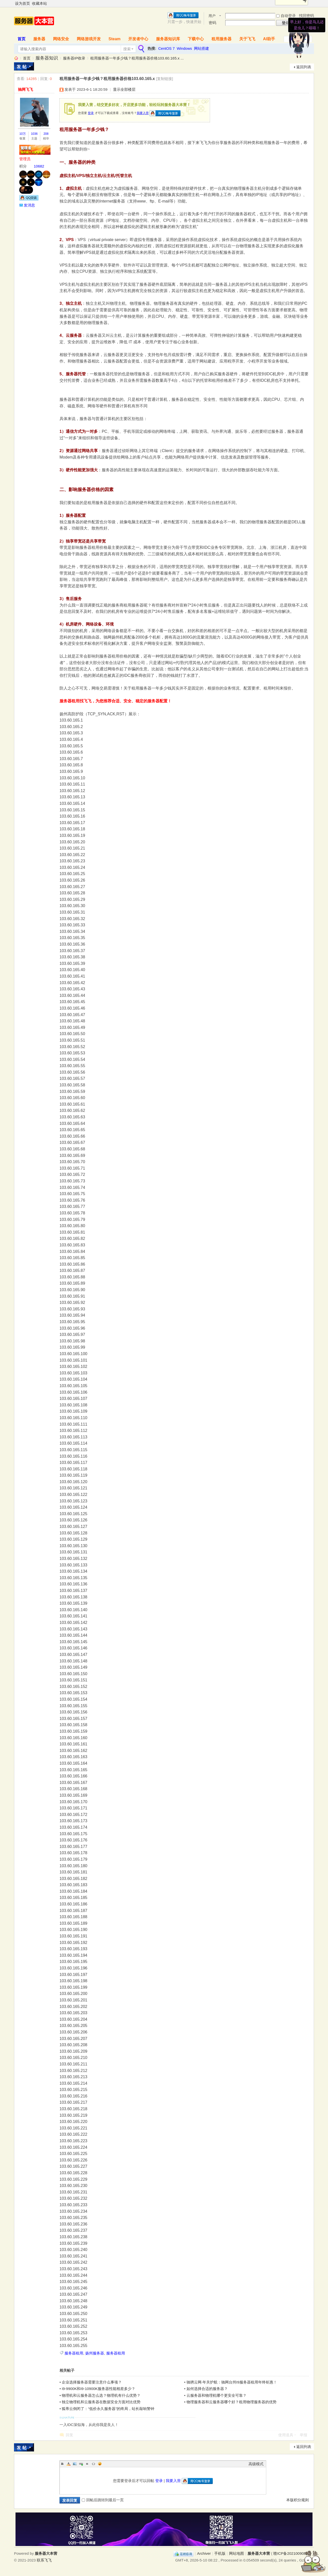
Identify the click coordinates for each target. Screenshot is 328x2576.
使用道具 (285, 2435)
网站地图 (236, 2553)
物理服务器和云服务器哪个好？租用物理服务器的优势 (231, 2402)
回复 (69, 2435)
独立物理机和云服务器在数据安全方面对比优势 (101, 2402)
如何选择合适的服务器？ (207, 2388)
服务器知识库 (168, 39)
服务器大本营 (16, 58)
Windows (184, 48)
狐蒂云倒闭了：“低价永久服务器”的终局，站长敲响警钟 (108, 2408)
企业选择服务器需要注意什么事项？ (92, 2382)
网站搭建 (201, 48)
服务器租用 (73, 2353)
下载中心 (196, 39)
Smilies (99, 2463)
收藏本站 (39, 3)
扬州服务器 (94, 2353)
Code (93, 2463)
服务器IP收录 (74, 58)
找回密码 (306, 16)
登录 (91, 113)
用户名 (212, 16)
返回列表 (303, 67)
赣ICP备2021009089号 (292, 2553)
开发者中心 (138, 39)
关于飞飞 (247, 39)
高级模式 (256, 2464)
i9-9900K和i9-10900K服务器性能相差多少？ (98, 2388)
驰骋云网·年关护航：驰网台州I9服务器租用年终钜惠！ (231, 2382)
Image (74, 2463)
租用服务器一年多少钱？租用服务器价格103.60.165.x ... (137, 58)
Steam (114, 39)
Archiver (204, 2553)
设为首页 (22, 3)
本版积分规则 (297, 2500)
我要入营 (143, 113)
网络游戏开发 (89, 39)
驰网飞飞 (25, 89)
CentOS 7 (166, 48)
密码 (212, 23)
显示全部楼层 (124, 89)
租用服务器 (222, 39)
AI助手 (269, 39)
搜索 (127, 49)
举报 (303, 2435)
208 (46, 134)
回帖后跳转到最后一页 (103, 2500)
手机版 (220, 2553)
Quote (87, 2463)
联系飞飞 (44, 2560)
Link (81, 2463)
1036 (34, 134)
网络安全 (61, 39)
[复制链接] (164, 79)
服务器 (39, 39)
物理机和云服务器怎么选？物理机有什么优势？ (101, 2395)
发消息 (29, 205)
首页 (22, 39)
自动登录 (286, 16)
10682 (39, 166)
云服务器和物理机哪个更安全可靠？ (216, 2395)
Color (68, 2463)
